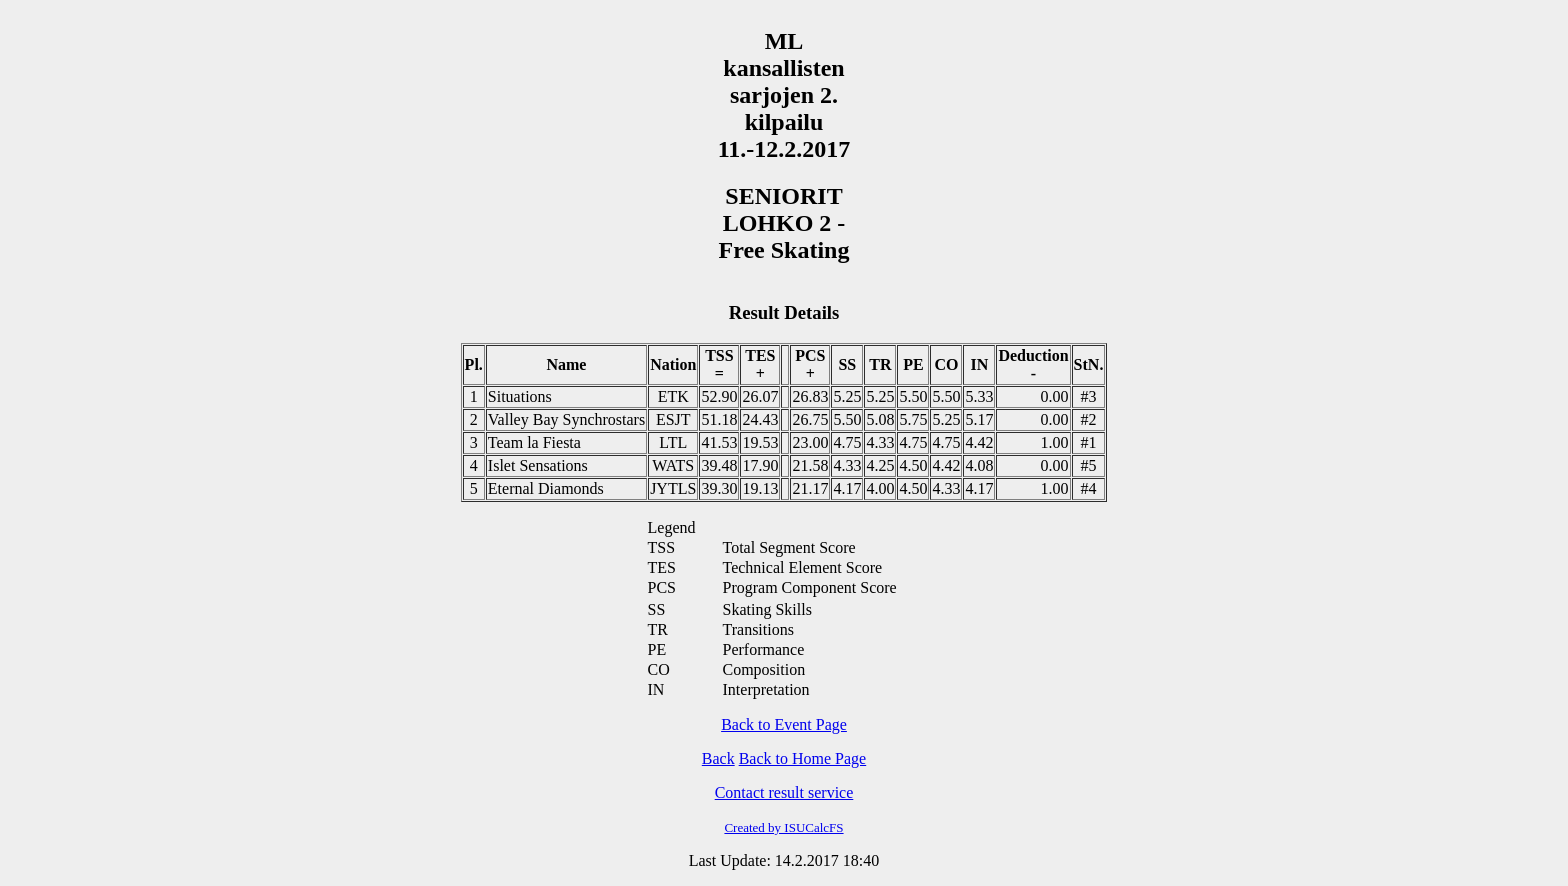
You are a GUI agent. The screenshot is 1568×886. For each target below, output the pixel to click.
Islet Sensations (538, 465)
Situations (520, 396)
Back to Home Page (803, 758)
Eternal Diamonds (546, 488)
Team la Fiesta (534, 442)
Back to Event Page (784, 724)
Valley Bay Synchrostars (566, 419)
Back (718, 758)
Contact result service (784, 792)
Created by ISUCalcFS (783, 827)
